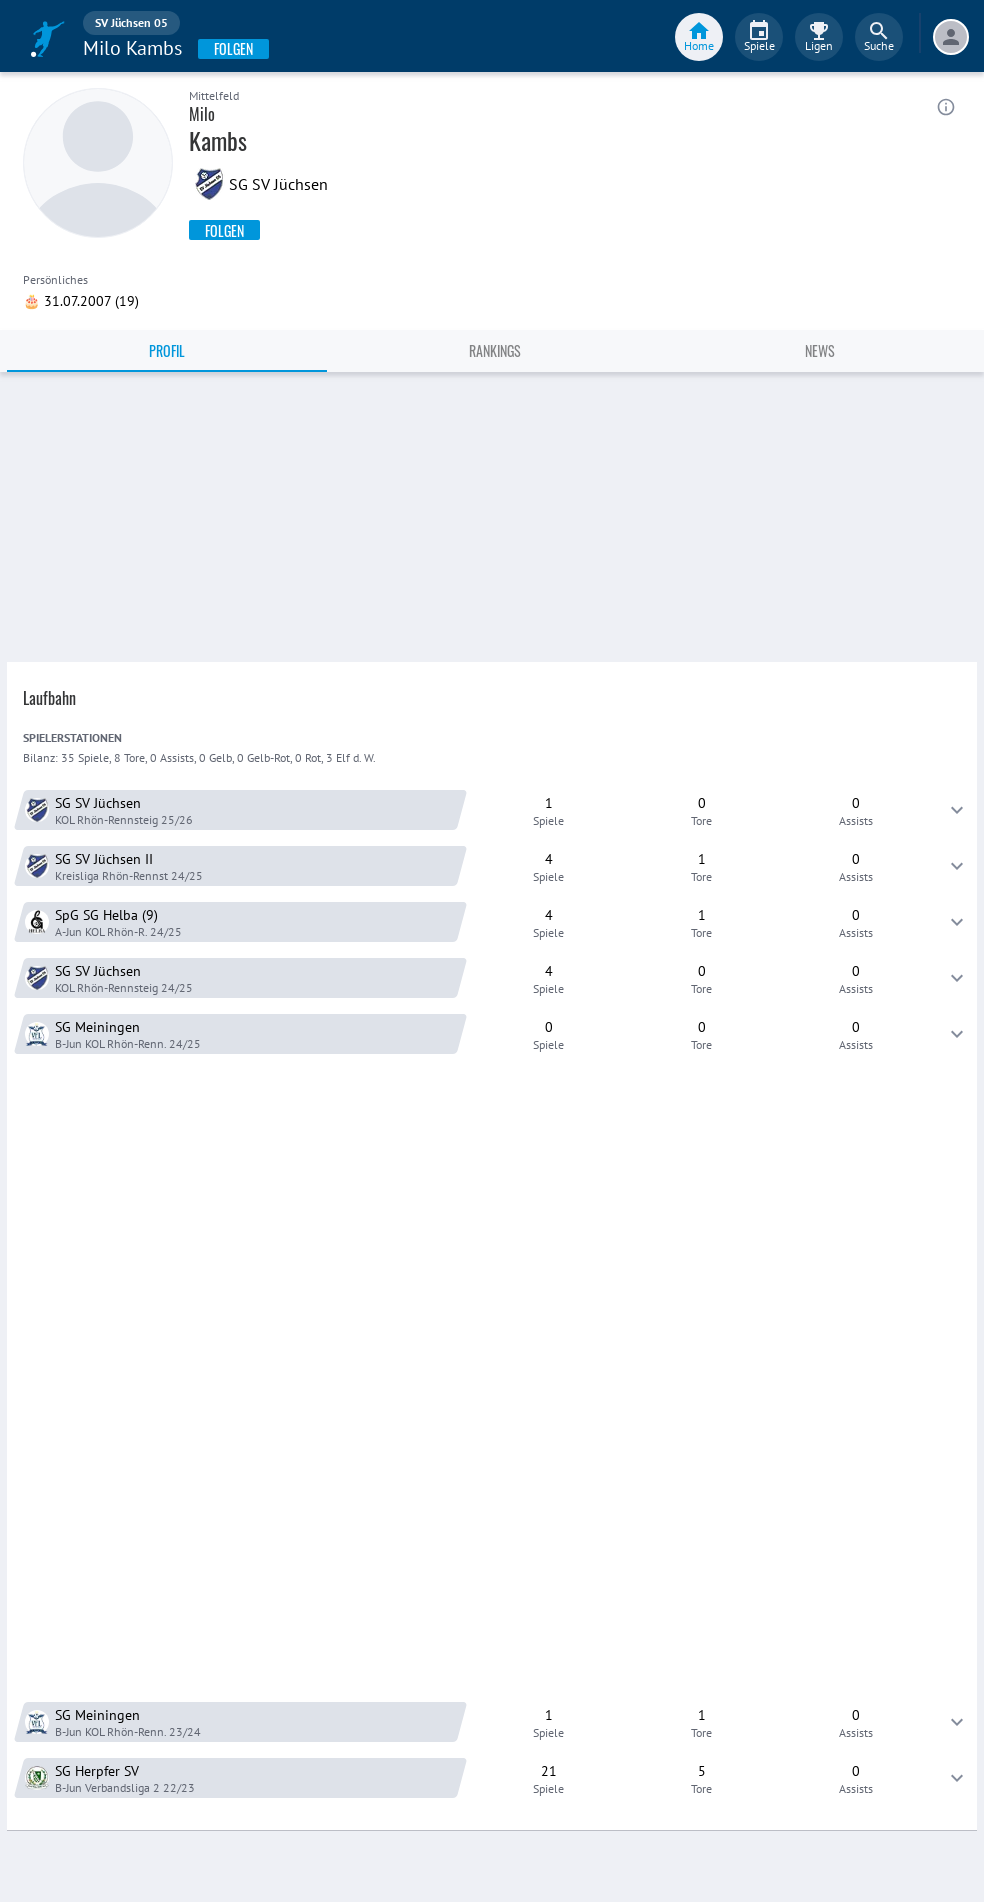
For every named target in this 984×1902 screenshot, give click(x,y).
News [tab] (820, 350)
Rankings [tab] (495, 350)
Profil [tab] (167, 350)
